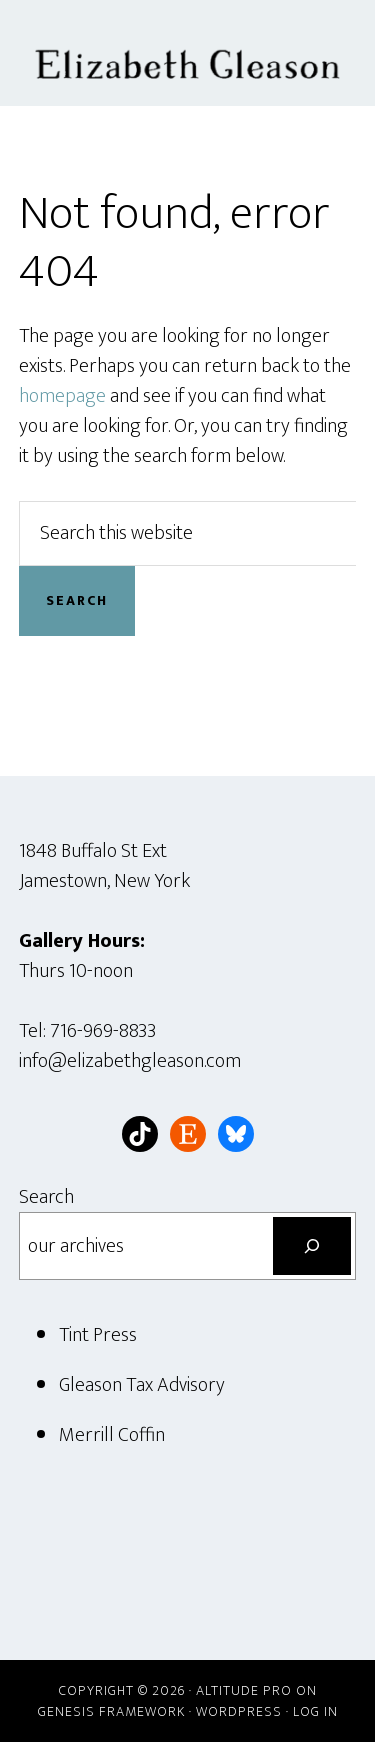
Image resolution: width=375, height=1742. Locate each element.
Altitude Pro (244, 1690)
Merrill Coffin (112, 1435)
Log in (315, 1711)
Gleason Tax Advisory (142, 1385)
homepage (62, 396)
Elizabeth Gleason (188, 53)
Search (46, 1197)
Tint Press (98, 1335)
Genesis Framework (111, 1711)
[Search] (312, 1246)
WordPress (239, 1711)
